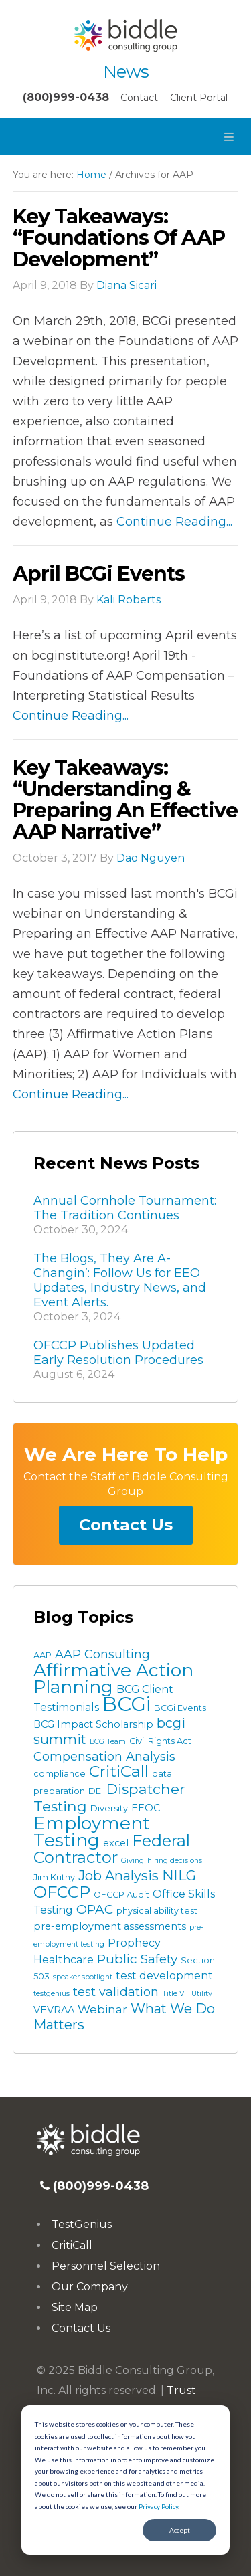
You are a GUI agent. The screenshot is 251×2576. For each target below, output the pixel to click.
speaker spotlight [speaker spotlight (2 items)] (82, 1977)
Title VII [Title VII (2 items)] (175, 1993)
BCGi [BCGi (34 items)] (126, 1704)
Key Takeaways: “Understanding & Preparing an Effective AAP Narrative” (125, 799)
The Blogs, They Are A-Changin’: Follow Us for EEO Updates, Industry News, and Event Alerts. (119, 1280)
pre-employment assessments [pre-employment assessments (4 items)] (109, 1926)
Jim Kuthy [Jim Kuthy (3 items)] (54, 1877)
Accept (179, 2530)
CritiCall (72, 2245)
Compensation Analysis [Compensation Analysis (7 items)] (104, 1756)
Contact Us (126, 1524)
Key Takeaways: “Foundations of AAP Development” (119, 238)
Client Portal (199, 98)
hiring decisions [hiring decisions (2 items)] (174, 1860)
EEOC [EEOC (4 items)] (145, 1808)
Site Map (75, 2307)
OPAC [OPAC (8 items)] (94, 1909)
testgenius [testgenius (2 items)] (51, 1993)
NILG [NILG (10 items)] (179, 1875)
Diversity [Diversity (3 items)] (109, 1808)
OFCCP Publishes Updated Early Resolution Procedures (118, 1352)
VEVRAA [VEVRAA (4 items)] (53, 2010)
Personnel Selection (106, 2266)
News (126, 71)
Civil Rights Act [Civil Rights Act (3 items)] (160, 1741)
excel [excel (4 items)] (116, 1843)
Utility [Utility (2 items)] (201, 1993)
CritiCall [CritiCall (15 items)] (119, 1771)
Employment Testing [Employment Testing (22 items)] (91, 1832)
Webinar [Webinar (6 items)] (102, 2009)
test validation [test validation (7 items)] (116, 1992)
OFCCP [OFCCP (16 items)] (61, 1892)
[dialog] (125, 2480)
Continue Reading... (174, 521)
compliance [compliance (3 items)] (59, 1774)
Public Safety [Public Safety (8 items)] (137, 1959)
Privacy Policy (158, 2506)
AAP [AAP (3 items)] (42, 1655)
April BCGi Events (99, 573)
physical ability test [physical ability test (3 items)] (156, 1911)
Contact (139, 98)
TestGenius (82, 2224)
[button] (125, 136)
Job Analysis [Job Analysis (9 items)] (118, 1876)
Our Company (90, 2286)
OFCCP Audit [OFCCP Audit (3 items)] (121, 1895)
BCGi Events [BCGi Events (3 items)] (180, 1708)
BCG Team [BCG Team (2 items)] (108, 1741)
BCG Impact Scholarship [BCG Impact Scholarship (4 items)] (93, 1724)
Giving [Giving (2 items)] (132, 1860)
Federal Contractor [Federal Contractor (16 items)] (111, 1849)
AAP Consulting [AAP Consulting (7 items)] (102, 1654)
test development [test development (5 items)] (164, 1975)
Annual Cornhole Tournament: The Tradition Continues (124, 1208)
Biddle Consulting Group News (125, 35)
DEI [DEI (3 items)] (95, 1791)
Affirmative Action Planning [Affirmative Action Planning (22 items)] (113, 1679)
